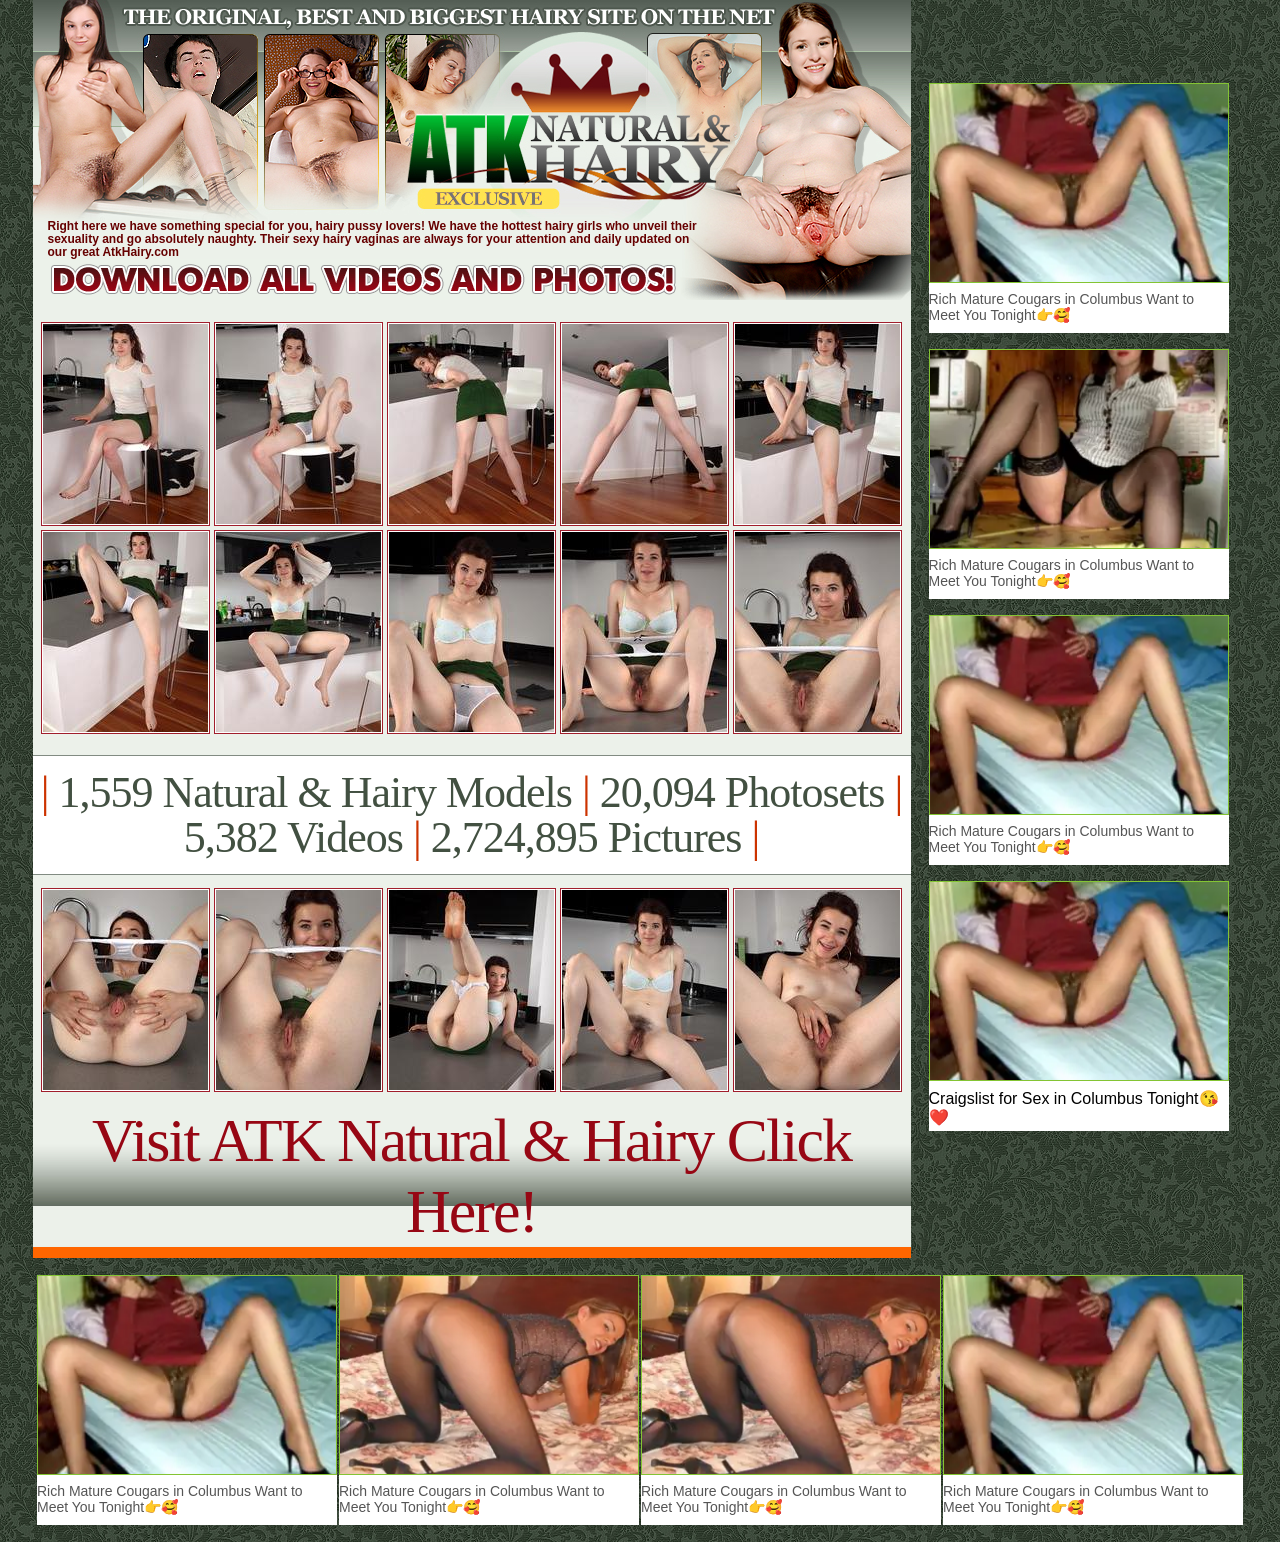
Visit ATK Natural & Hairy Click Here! (471, 1175)
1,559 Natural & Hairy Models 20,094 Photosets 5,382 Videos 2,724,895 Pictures (471, 815)
